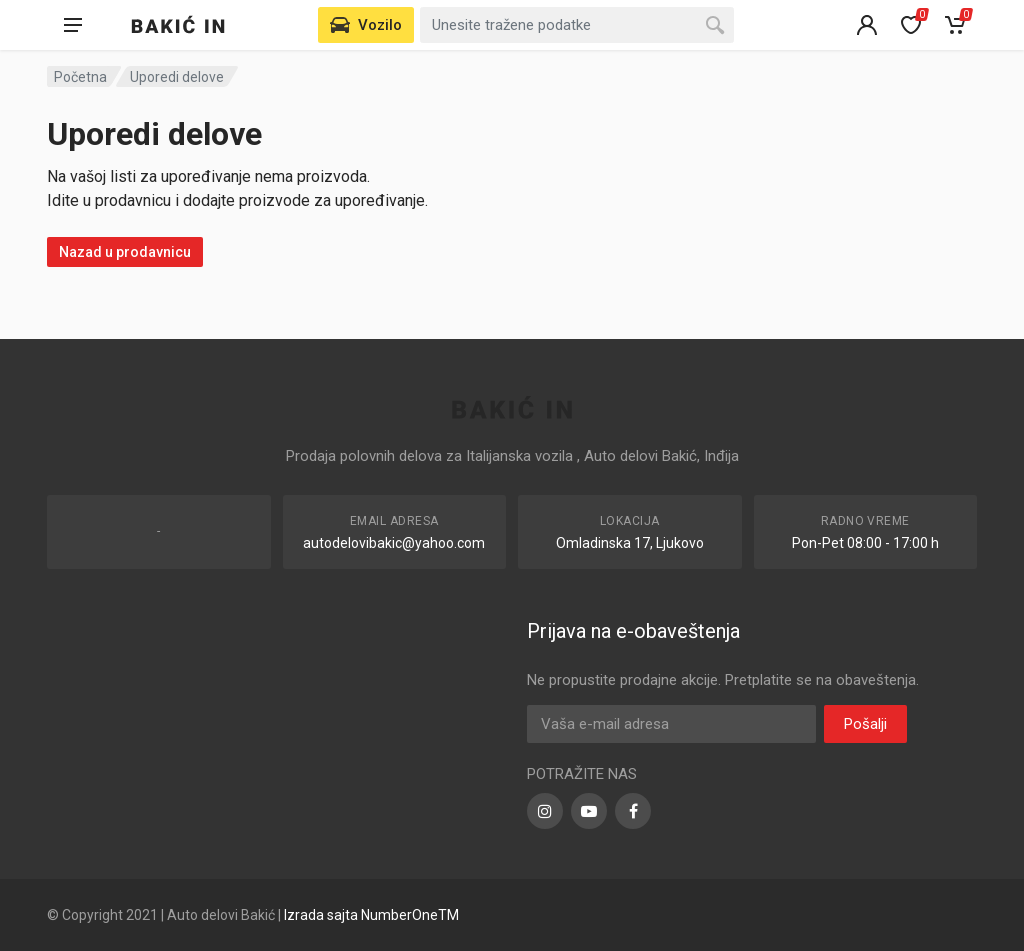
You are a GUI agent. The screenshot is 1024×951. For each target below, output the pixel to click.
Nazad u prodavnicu (125, 252)
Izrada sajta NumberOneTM (371, 915)
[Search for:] (577, 25)
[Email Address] (671, 724)
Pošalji (865, 724)
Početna (80, 77)
